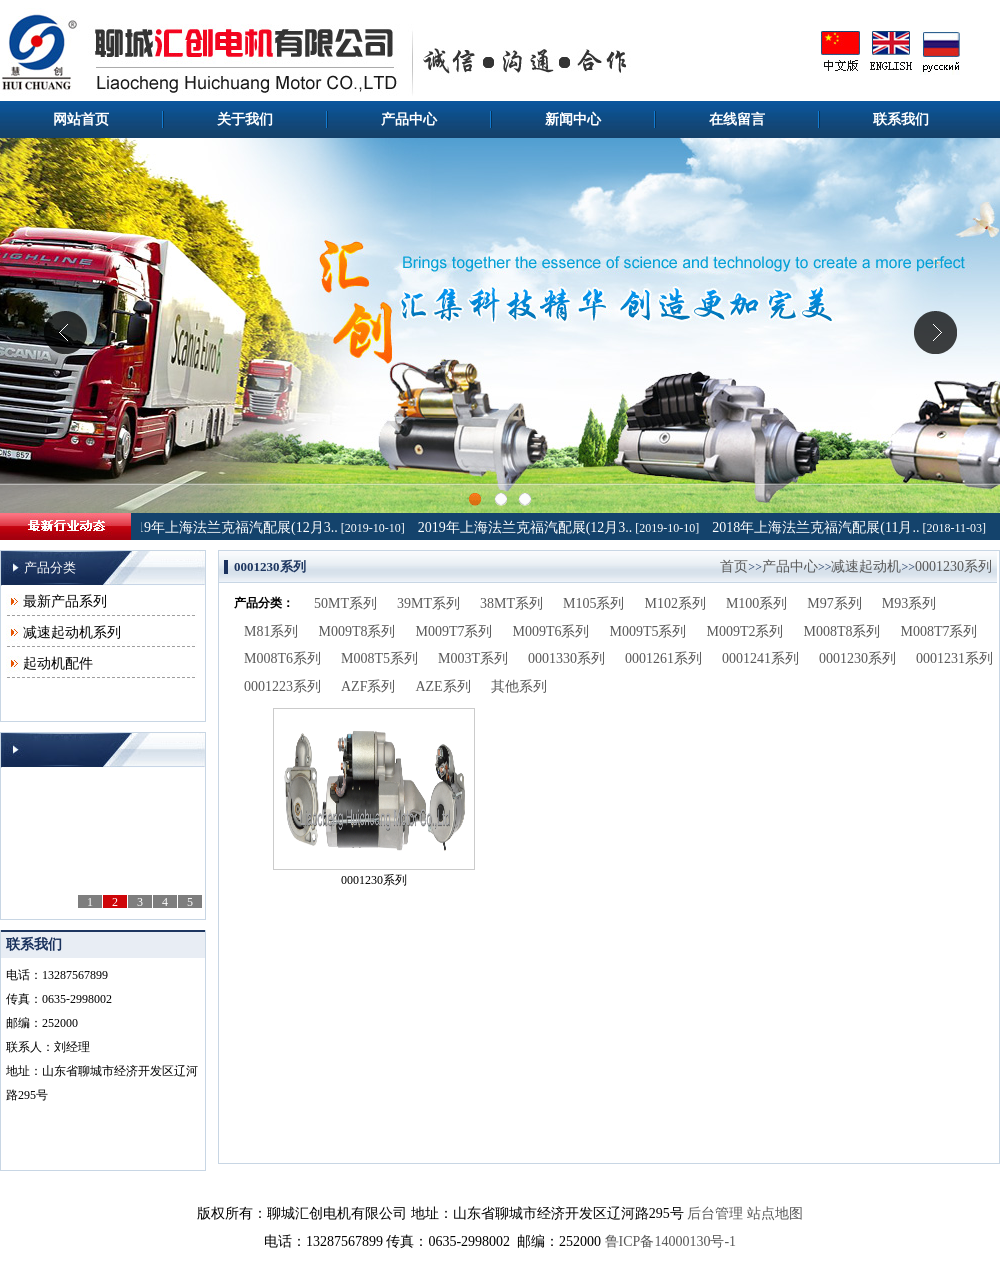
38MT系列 (511, 603)
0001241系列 (760, 658)
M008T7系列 (938, 631)
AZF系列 (368, 686)
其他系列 (519, 686)
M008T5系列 (379, 658)
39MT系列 (428, 603)
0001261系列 (663, 658)
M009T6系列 (550, 631)
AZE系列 (442, 686)
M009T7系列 (453, 631)
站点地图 (775, 1213)
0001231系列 (954, 658)
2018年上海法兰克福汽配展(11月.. (818, 527)
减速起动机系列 (72, 632)
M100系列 (756, 603)
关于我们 (245, 119)
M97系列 (834, 603)
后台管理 (715, 1213)
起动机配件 (58, 663)
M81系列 (271, 631)
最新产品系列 (65, 601)
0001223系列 (282, 686)
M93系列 (909, 603)
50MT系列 (345, 603)
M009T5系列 (647, 631)
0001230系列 (953, 566)
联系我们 (901, 119)
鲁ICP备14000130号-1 (670, 1241)
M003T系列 (473, 658)
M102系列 (674, 603)
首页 (734, 566)
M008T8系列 (841, 631)
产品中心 (409, 119)
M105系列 (593, 603)
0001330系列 (566, 658)
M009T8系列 (356, 631)
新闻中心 (573, 119)
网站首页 (81, 119)
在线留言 (737, 119)
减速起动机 (866, 566)
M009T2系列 (744, 631)
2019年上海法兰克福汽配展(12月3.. (233, 527)
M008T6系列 (282, 658)
